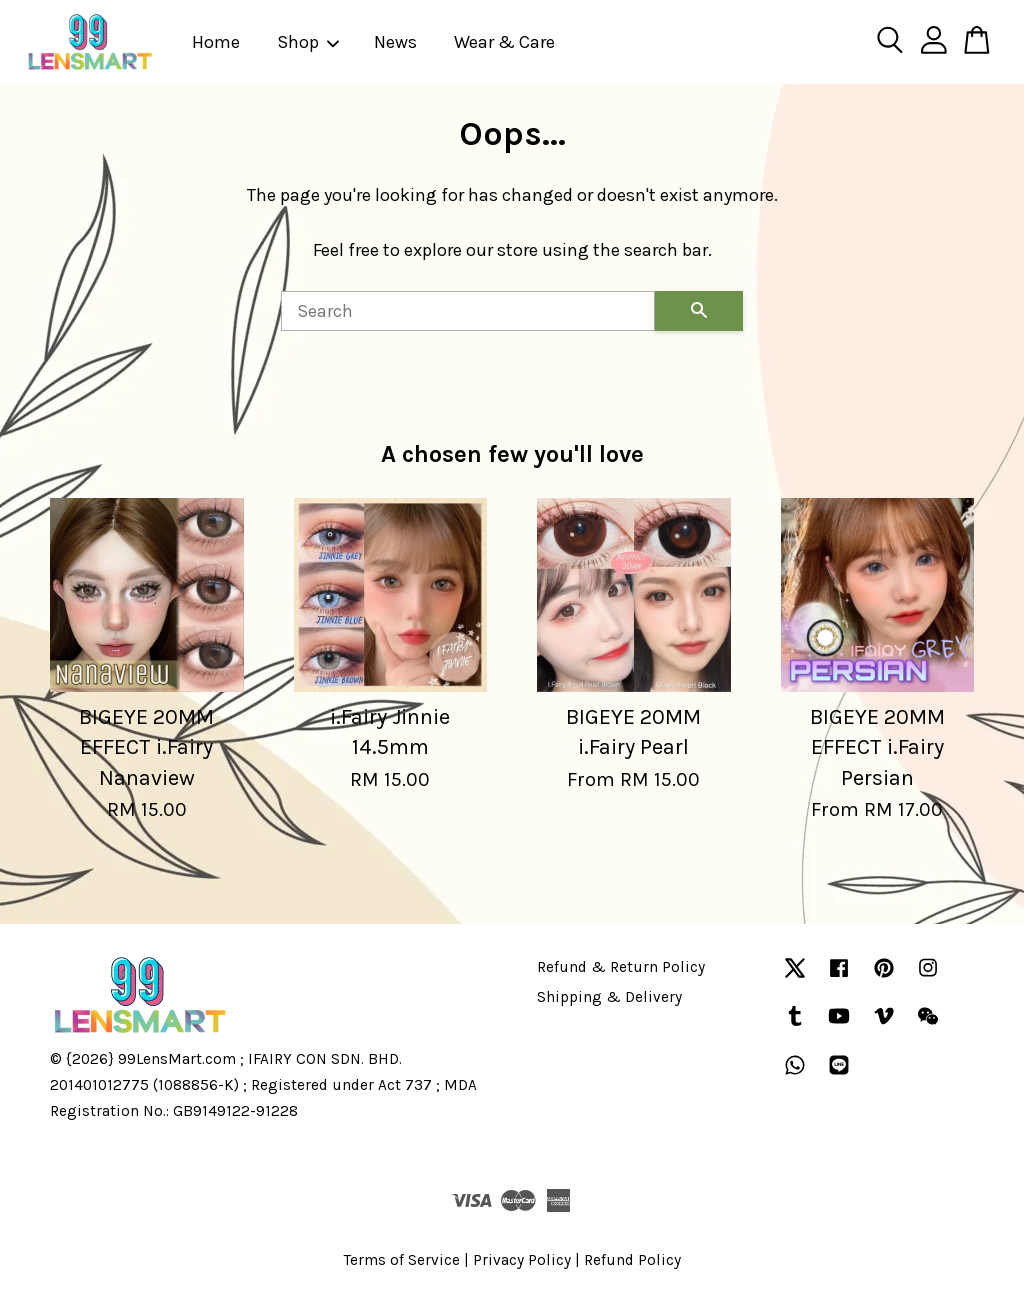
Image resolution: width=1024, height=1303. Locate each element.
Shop (309, 42)
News (395, 42)
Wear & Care (504, 42)
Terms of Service (402, 1260)
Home (216, 42)
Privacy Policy (522, 1260)
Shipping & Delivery (609, 997)
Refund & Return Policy (621, 967)
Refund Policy (632, 1260)
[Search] (468, 311)
